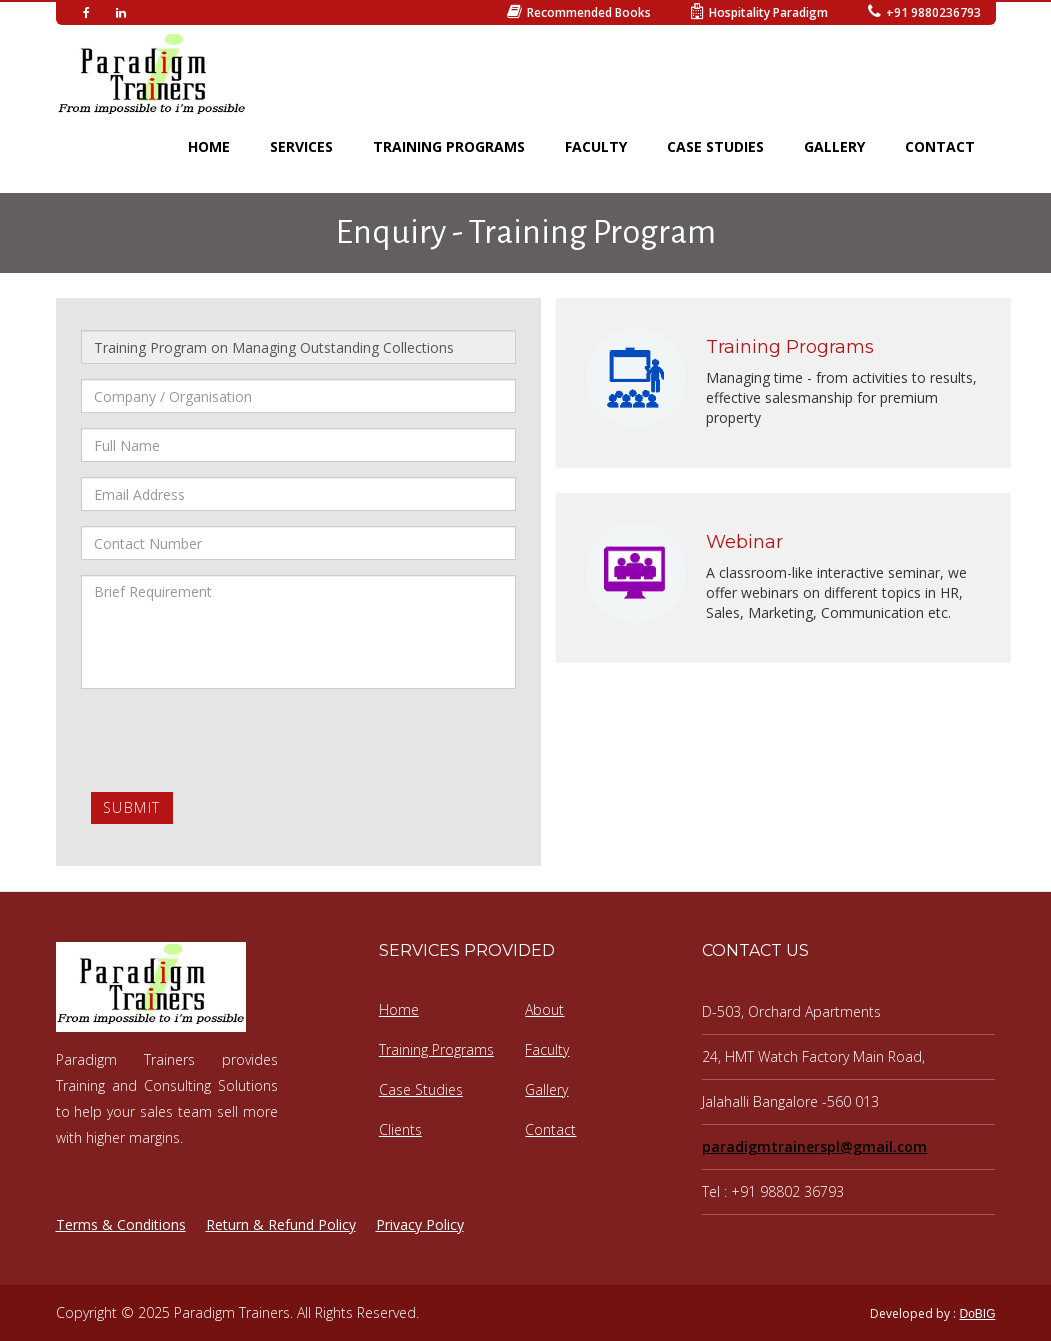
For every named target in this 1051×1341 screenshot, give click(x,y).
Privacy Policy (420, 1224)
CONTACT (940, 146)
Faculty (547, 1049)
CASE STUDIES (715, 146)
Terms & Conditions (121, 1224)
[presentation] (233, 743)
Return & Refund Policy (281, 1224)
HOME (209, 146)
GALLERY (834, 146)
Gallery (546, 1089)
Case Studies (421, 1089)
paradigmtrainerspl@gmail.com (814, 1146)
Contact (550, 1129)
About (544, 1009)
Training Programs (436, 1049)
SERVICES (301, 146)
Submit (132, 807)
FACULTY (596, 146)
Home (399, 1009)
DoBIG (977, 1314)
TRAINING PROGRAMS (449, 146)
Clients (400, 1129)
